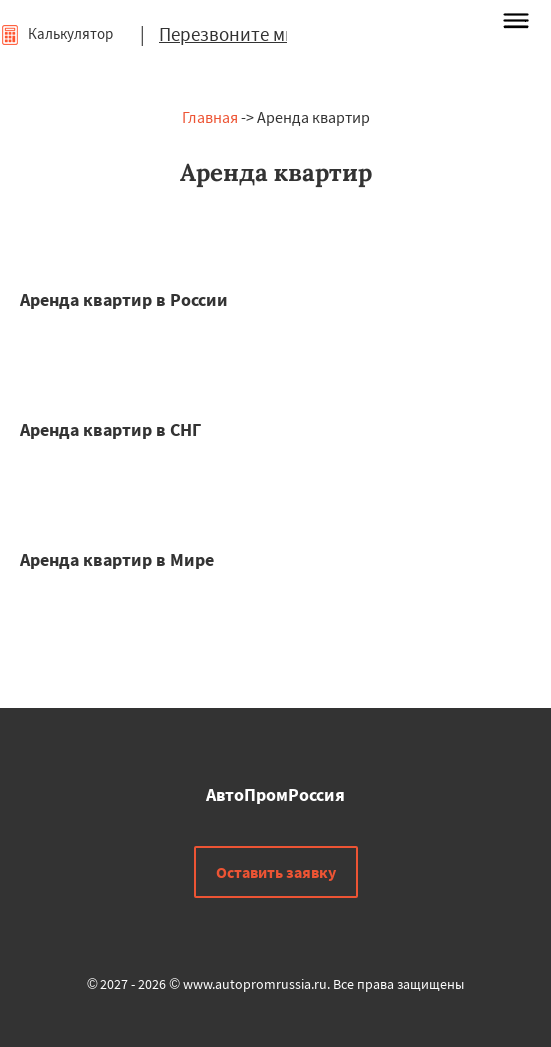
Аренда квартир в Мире (117, 559)
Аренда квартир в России (124, 299)
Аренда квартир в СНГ (110, 429)
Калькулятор (56, 33)
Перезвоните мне (232, 34)
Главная (210, 117)
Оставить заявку (276, 872)
